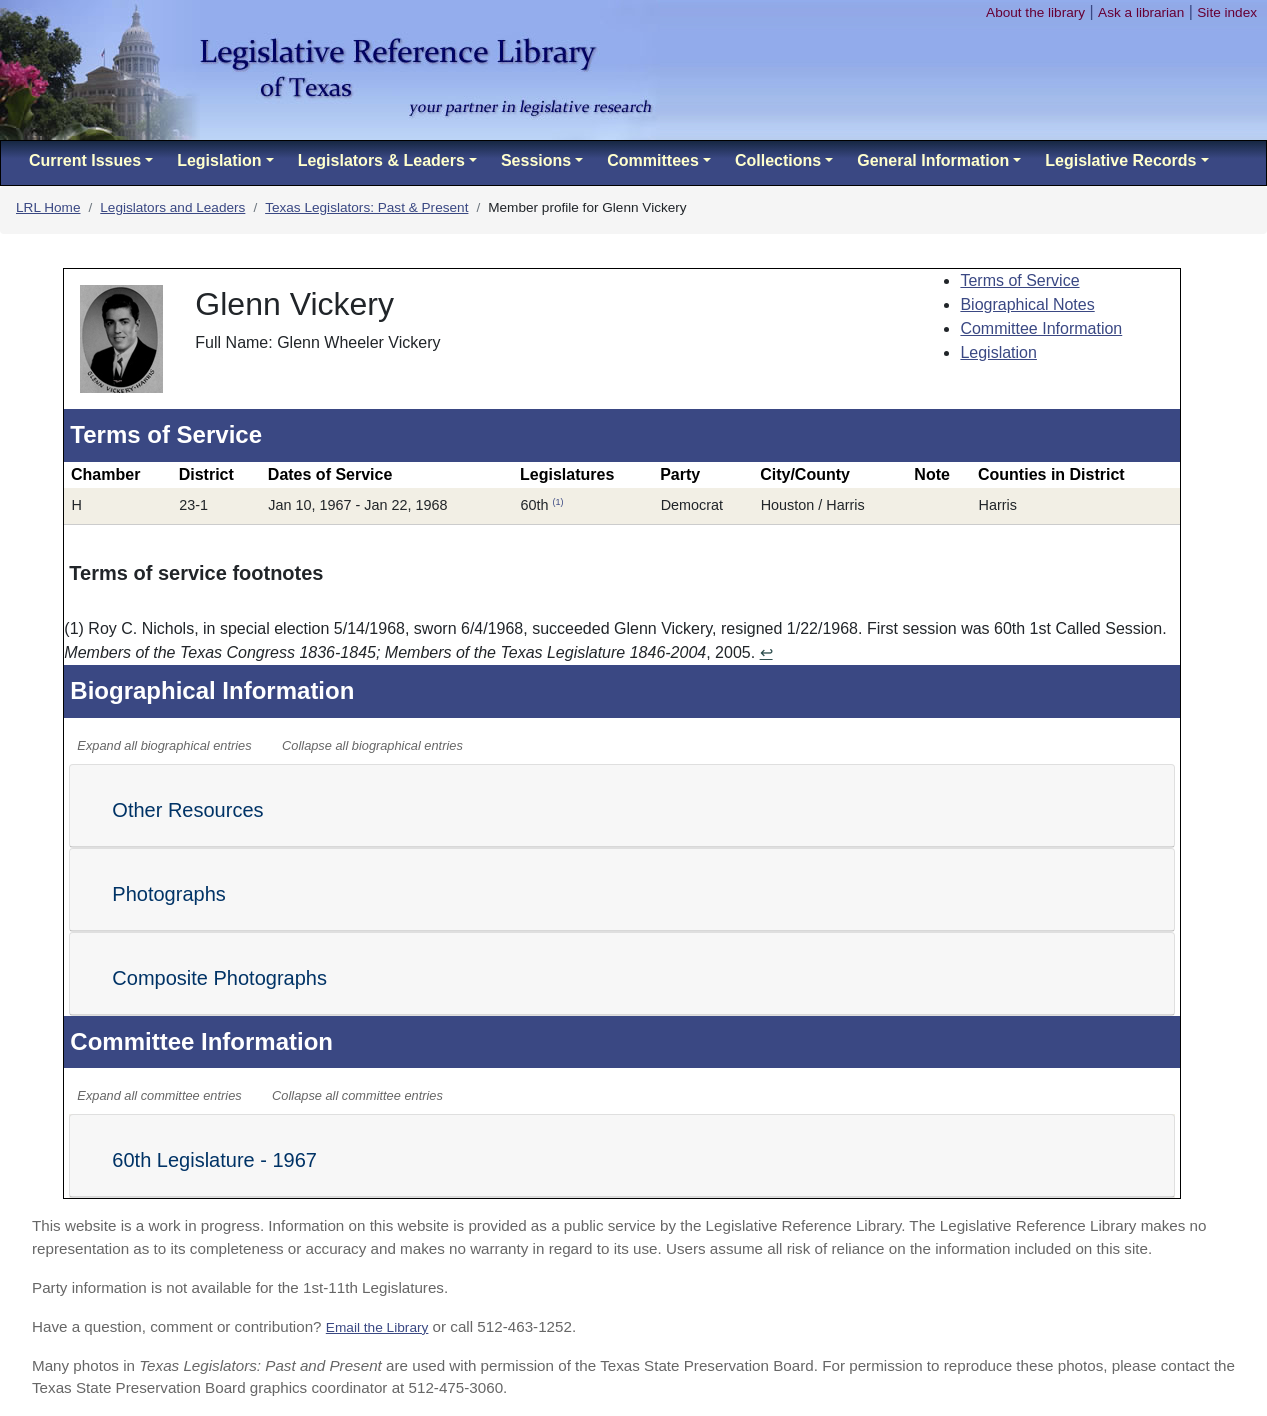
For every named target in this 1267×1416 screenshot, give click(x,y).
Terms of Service (1019, 280)
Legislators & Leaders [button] (381, 160)
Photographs (168, 894)
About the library (1035, 12)
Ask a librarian (1141, 12)
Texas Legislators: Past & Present (366, 207)
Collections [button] (778, 160)
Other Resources (187, 810)
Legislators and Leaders (172, 207)
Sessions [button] (536, 160)
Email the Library (377, 1327)
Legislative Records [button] (1120, 160)
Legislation (998, 352)
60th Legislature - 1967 (214, 1160)
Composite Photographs (219, 978)
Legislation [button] (219, 160)
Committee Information (1041, 328)
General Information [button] (933, 160)
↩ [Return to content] (766, 652)
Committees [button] (653, 160)
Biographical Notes (1027, 304)
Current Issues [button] (85, 160)
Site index (1227, 12)
